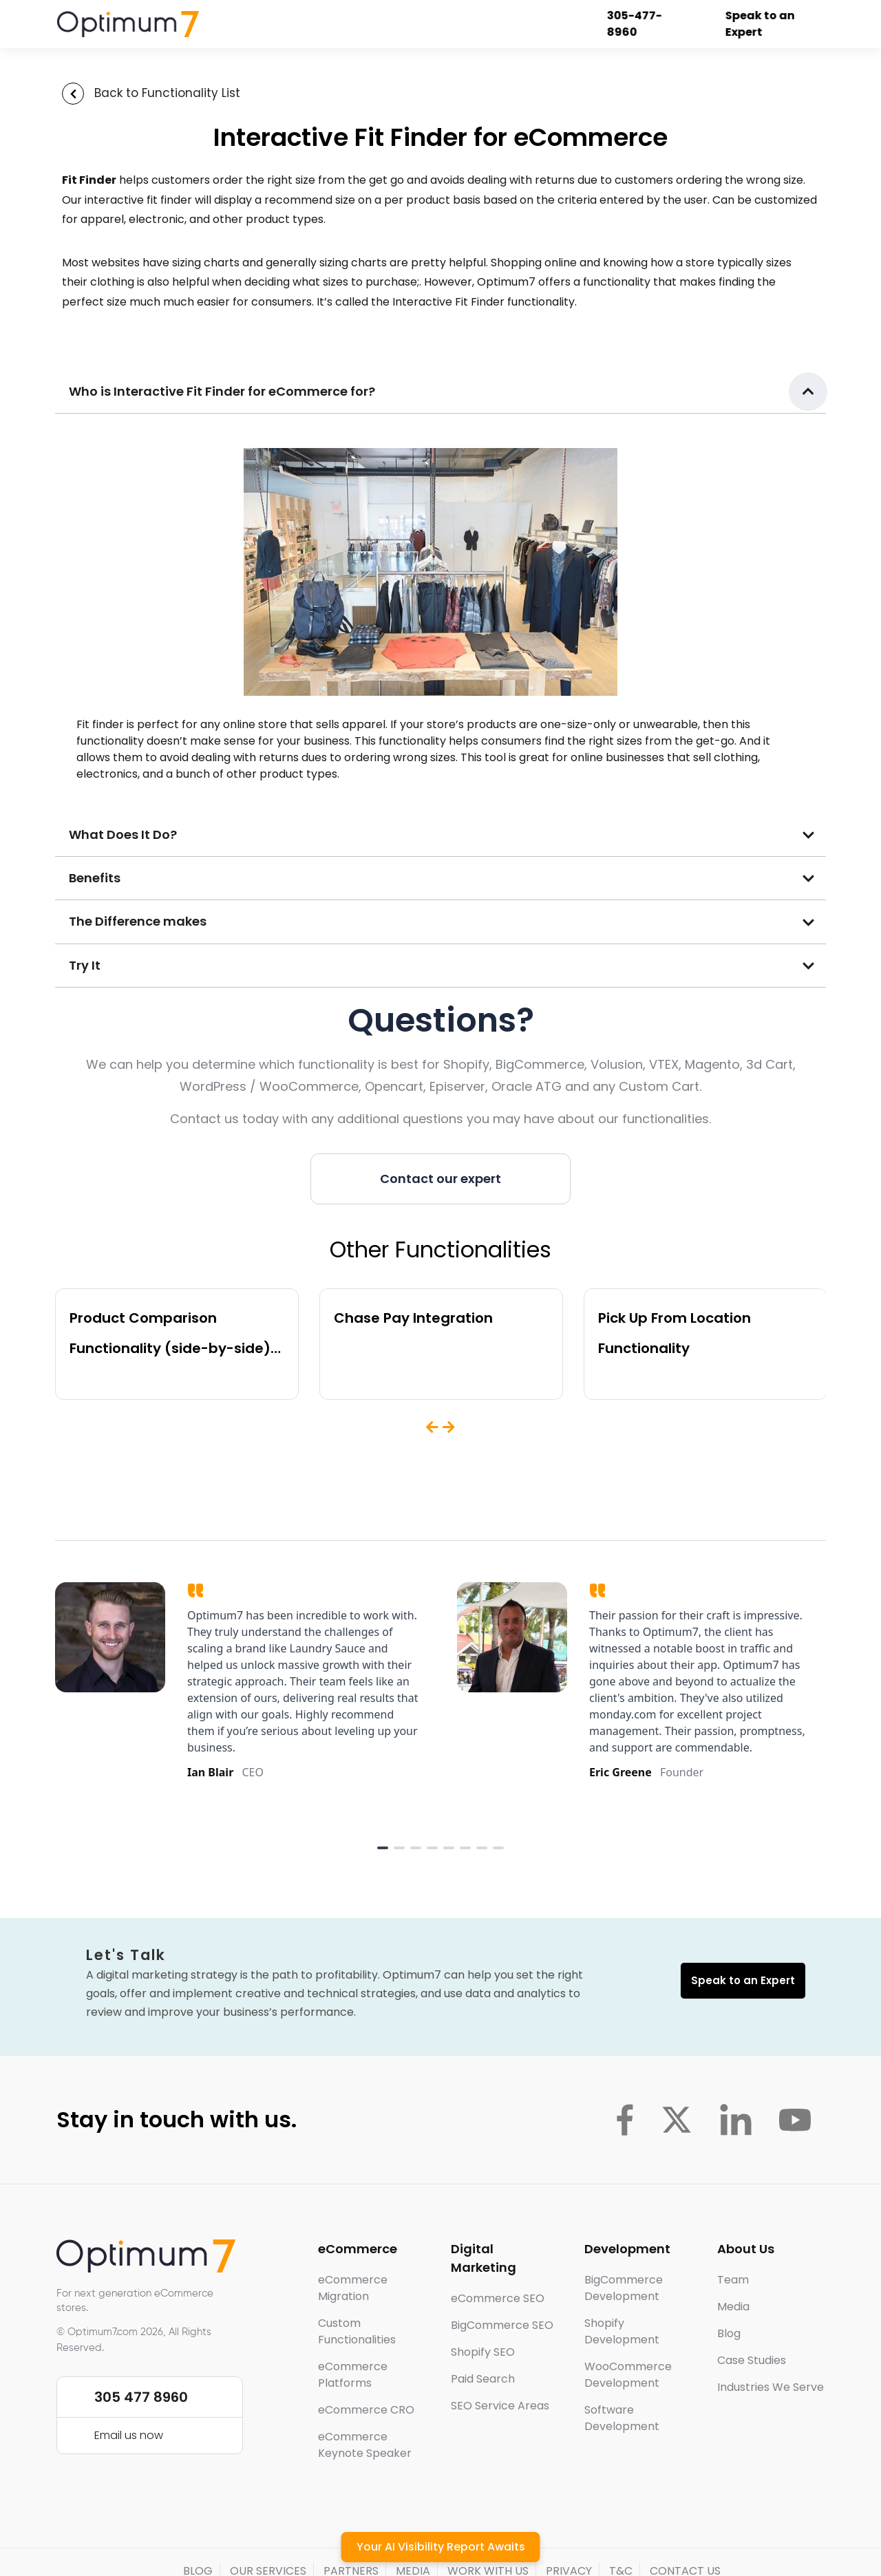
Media (733, 2306)
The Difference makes (137, 921)
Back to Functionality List (167, 93)
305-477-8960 (644, 24)
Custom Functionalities (357, 2331)
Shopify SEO (483, 2352)
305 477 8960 (141, 2397)
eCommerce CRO (366, 2410)
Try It (84, 965)
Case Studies (751, 2360)
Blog (729, 2333)
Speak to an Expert (769, 24)
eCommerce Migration (353, 2288)
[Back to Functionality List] (73, 94)
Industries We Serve (770, 2387)
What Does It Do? (123, 834)
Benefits (94, 877)
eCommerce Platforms (353, 2375)
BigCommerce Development (623, 2288)
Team (733, 2280)
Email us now (128, 2435)
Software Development (621, 2418)
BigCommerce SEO (502, 2325)
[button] (440, 392)
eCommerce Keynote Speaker (365, 2445)
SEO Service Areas (500, 2406)
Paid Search (483, 2379)
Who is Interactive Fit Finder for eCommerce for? (222, 391)
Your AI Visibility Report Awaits (441, 2547)
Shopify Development (621, 2331)
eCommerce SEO (497, 2298)
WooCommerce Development (628, 2375)
